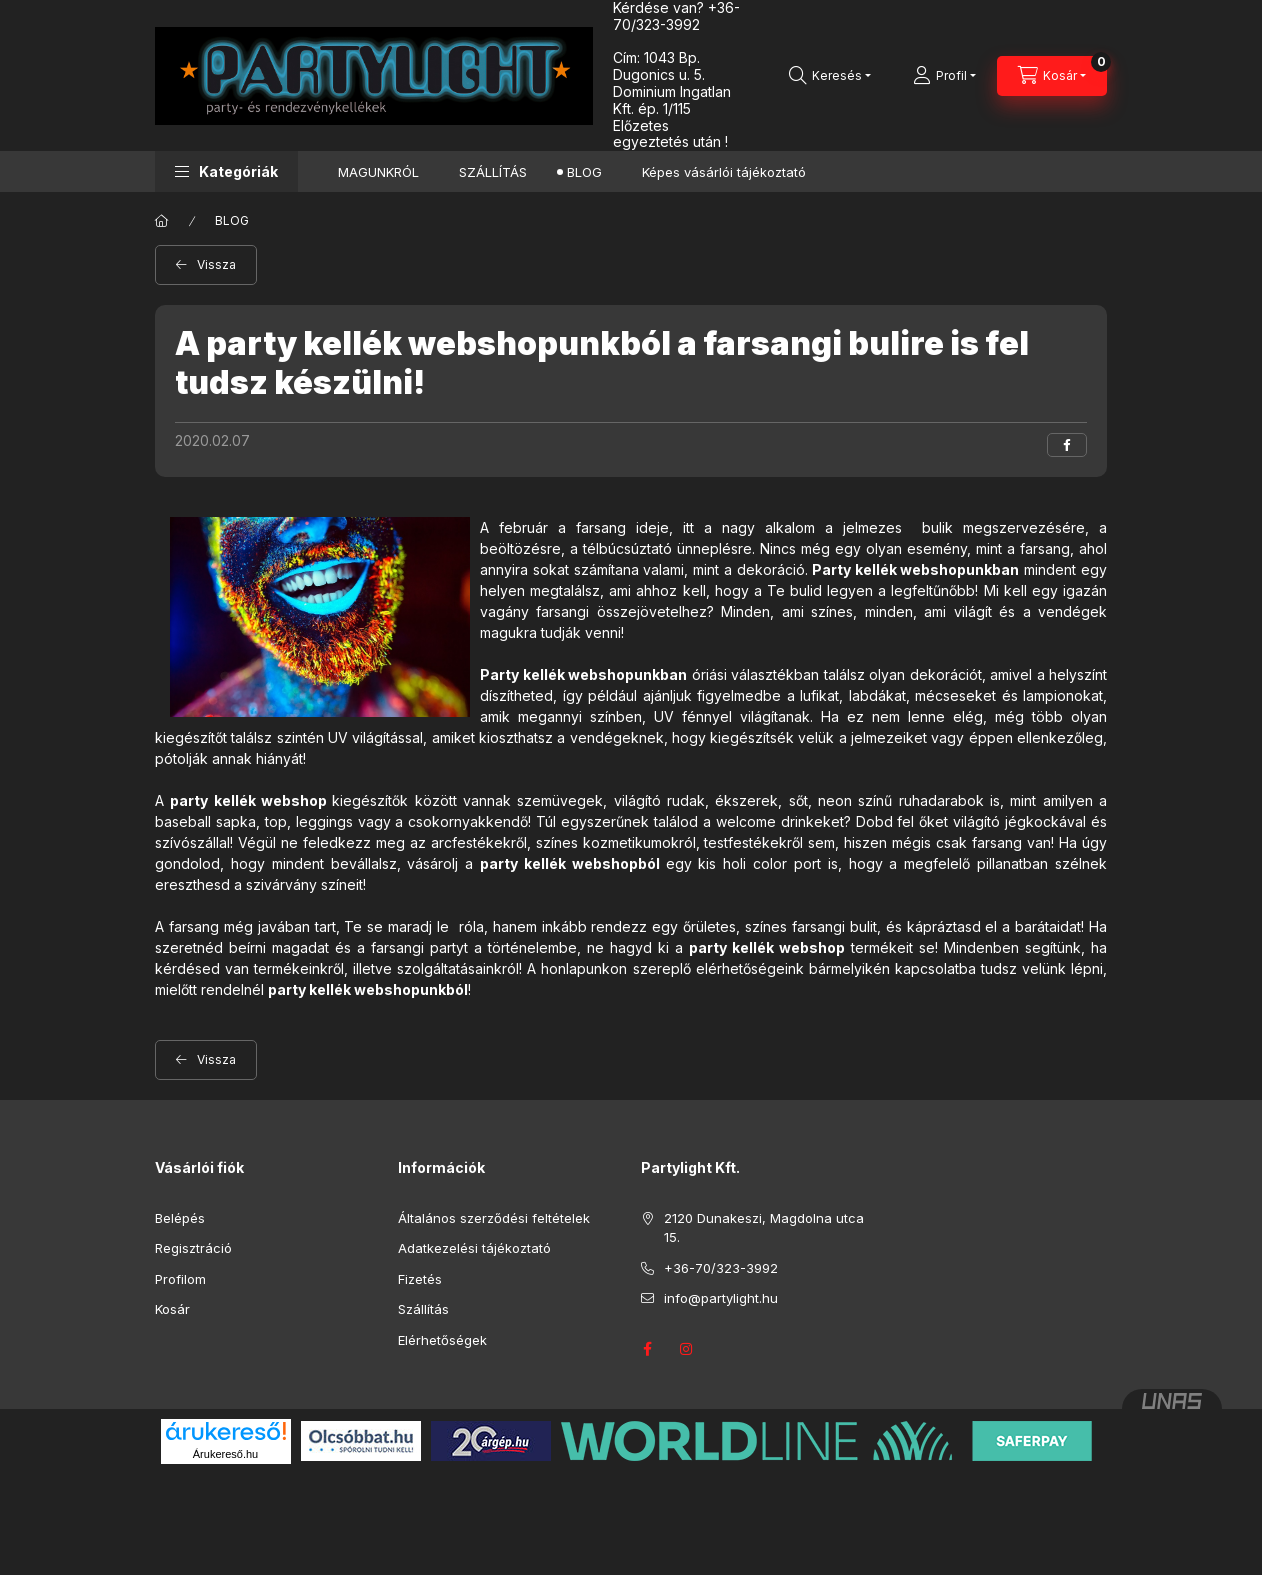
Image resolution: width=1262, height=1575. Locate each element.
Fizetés (420, 1279)
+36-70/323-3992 (721, 1268)
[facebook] (1067, 445)
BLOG (584, 172)
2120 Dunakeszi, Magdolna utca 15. (764, 1228)
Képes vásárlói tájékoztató (724, 172)
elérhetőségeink (750, 968)
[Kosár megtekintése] (1052, 76)
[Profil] (944, 76)
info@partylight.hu (721, 1298)
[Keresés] (830, 76)
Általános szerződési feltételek (494, 1218)
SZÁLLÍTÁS (493, 172)
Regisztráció (193, 1248)
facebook (647, 1349)
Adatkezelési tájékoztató (474, 1248)
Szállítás (423, 1309)
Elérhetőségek (442, 1340)
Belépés (180, 1218)
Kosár (172, 1309)
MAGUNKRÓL (378, 172)
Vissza (216, 264)
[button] (226, 171)
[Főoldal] (162, 221)
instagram (687, 1349)
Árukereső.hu (225, 1454)
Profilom (180, 1279)
